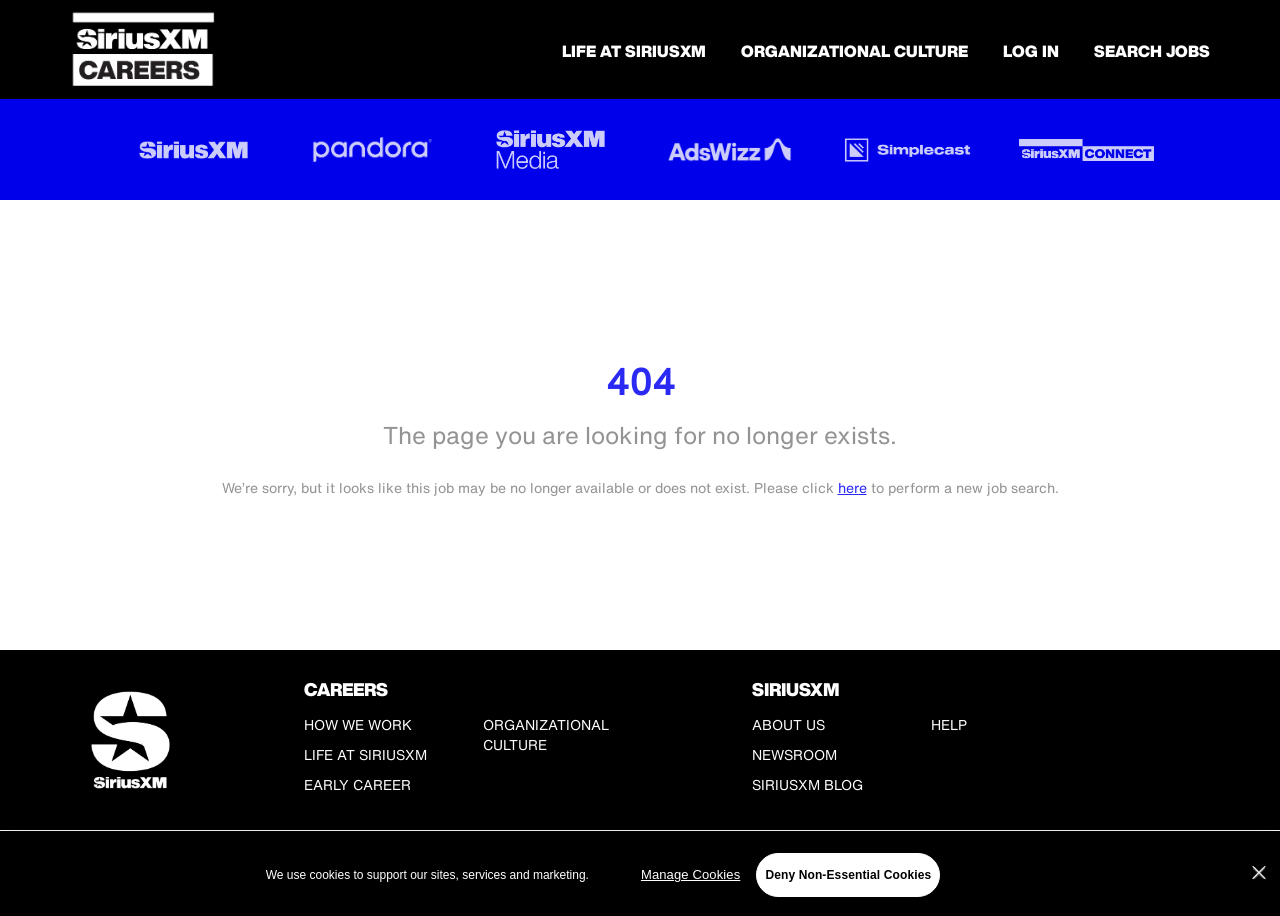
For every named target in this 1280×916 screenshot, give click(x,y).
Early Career (357, 784)
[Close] (1259, 873)
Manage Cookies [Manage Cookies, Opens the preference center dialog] (690, 874)
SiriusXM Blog (807, 784)
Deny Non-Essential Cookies (848, 875)
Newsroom (794, 754)
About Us (788, 724)
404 (640, 381)
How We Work (358, 724)
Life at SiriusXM (365, 754)
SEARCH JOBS (1152, 51)
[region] (640, 875)
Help (949, 724)
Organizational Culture (854, 51)
